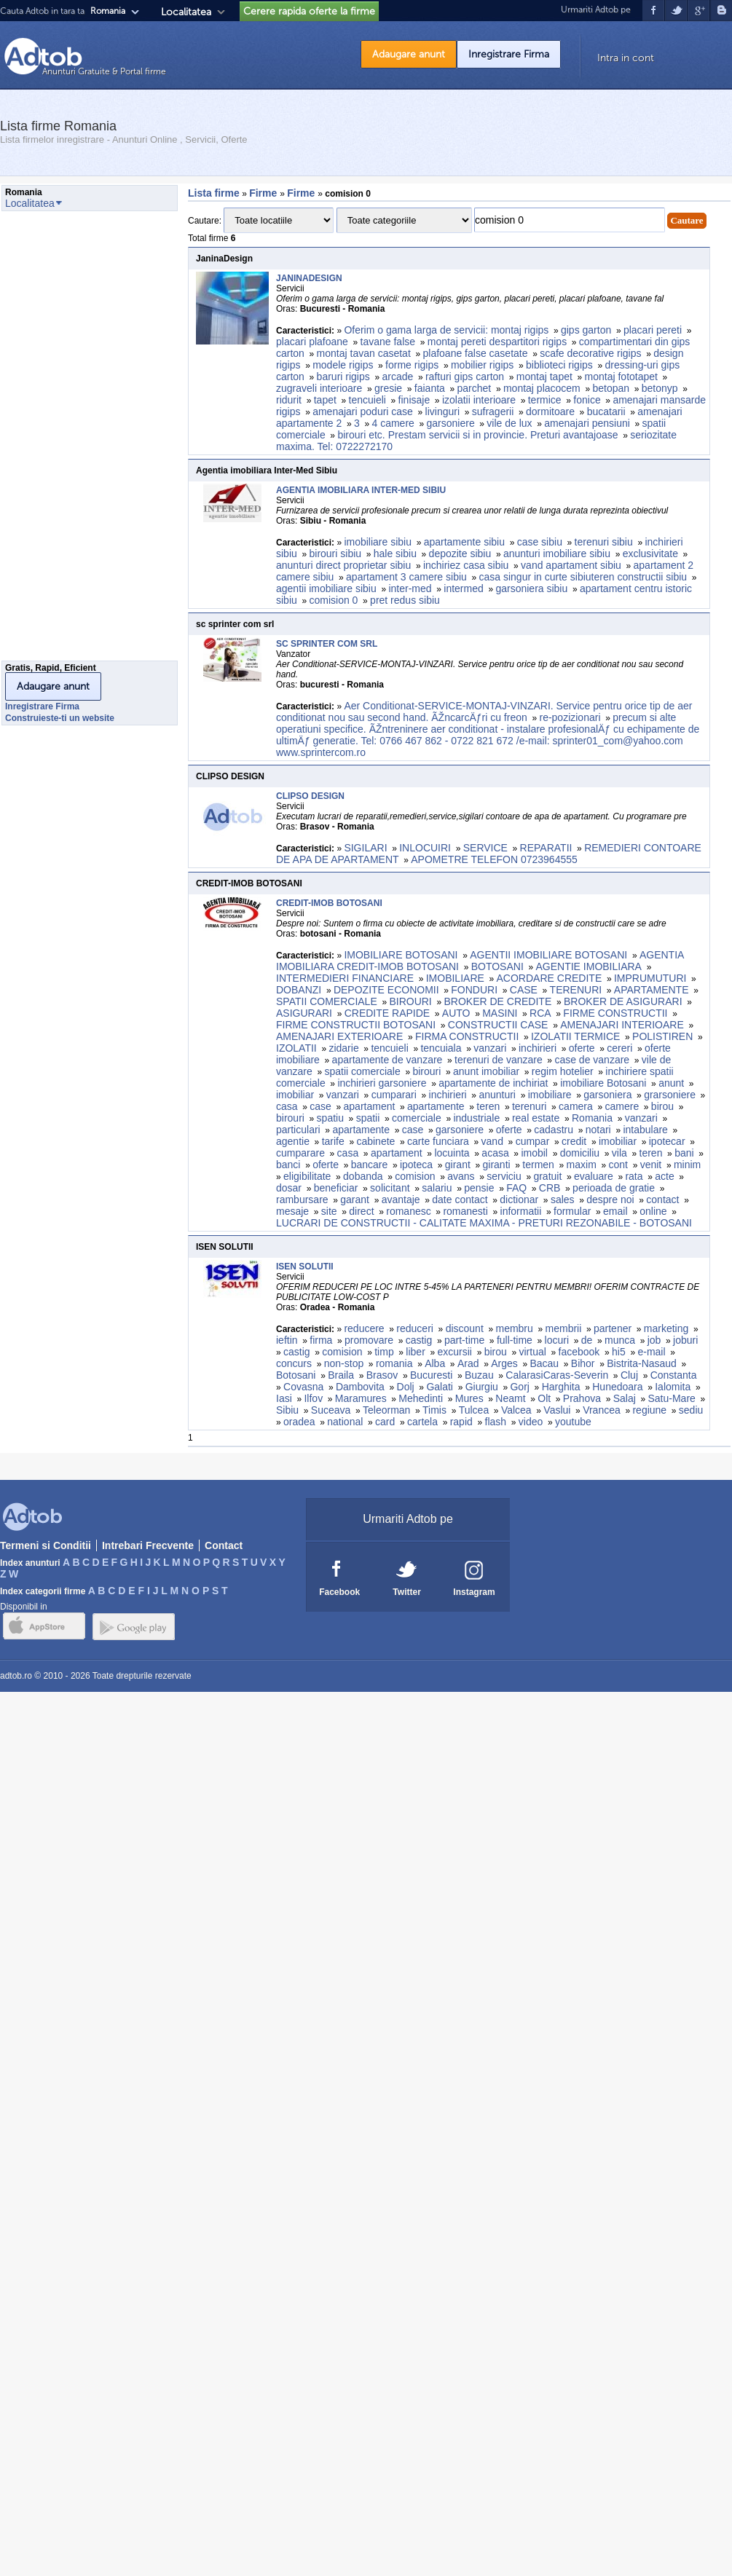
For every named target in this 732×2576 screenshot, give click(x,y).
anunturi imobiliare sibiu (556, 553)
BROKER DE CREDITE (497, 1001)
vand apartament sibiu (571, 565)
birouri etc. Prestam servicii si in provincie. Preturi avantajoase (477, 435)
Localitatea (186, 12)
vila (619, 1153)
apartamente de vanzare (387, 1060)
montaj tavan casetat (364, 353)
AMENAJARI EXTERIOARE (339, 1036)
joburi (685, 1340)
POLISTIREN (662, 1036)
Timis (434, 1410)
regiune (649, 1410)
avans (460, 1176)
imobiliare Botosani (603, 1083)
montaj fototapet (621, 376)
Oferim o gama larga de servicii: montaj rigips (446, 330)
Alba (435, 1363)
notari (598, 1129)
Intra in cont (625, 58)
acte (664, 1176)
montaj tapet (544, 376)
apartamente (436, 1106)
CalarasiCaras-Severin (556, 1375)
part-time (464, 1340)
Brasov (382, 1375)
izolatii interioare (479, 400)
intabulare (645, 1129)
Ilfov (313, 1398)
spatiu (330, 1118)
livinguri (442, 411)
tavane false (388, 341)
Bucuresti (431, 1375)
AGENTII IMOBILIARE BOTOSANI (548, 955)
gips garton (586, 330)
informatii (521, 1211)
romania (394, 1363)
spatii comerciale (363, 1071)
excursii (455, 1352)
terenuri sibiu (604, 542)
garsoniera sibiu (531, 588)
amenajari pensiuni (587, 423)
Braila (341, 1375)
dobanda (363, 1176)
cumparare (300, 1153)
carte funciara (438, 1141)
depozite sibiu (460, 553)
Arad (468, 1363)
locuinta (451, 1153)
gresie (388, 388)
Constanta (673, 1375)
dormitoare (550, 411)
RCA (540, 1013)
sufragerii (493, 411)
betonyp (660, 388)
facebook (579, 1352)
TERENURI (576, 990)
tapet (325, 400)
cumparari (394, 1094)
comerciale (416, 1118)
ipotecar (667, 1141)
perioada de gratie (613, 1188)
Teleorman (386, 1410)
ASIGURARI (304, 1013)
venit (651, 1164)
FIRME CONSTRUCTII (615, 1013)
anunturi (497, 1094)
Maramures (361, 1398)
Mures (469, 1398)
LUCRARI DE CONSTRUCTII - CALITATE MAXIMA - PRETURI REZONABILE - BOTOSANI (484, 1223)
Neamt (510, 1398)
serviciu (504, 1176)
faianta (429, 388)
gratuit (547, 1176)
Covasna (303, 1387)
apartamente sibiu (464, 542)
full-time (514, 1340)
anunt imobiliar (486, 1071)
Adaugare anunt (408, 54)
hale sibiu (395, 553)
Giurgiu (481, 1387)
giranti (497, 1164)
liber (415, 1352)
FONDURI (474, 990)
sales (563, 1199)
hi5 (619, 1352)
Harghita (561, 1387)
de (587, 1340)
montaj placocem (542, 388)
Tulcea (474, 1410)
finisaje (414, 400)
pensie (479, 1188)
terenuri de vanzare (498, 1060)
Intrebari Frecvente (148, 1545)
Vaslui (556, 1410)
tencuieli (367, 400)
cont (618, 1164)
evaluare (593, 1176)
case (320, 1106)
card (385, 1421)
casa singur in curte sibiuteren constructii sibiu (583, 577)
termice (545, 400)
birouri (426, 1071)
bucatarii (606, 411)
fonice (586, 400)
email (615, 1211)
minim (687, 1164)
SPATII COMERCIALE (326, 1001)
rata (633, 1176)
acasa (494, 1153)
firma (321, 1340)
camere (622, 1106)
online (652, 1211)
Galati (439, 1387)
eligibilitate (307, 1176)
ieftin (287, 1340)
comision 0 (333, 600)
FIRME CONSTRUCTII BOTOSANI (356, 1025)
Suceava (330, 1410)
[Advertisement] (59, 439)
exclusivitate (650, 553)
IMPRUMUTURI (650, 978)
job (654, 1340)
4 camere (392, 423)
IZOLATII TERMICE (575, 1036)
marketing (666, 1328)
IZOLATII (296, 1048)
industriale (476, 1118)
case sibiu (539, 542)
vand (492, 1141)
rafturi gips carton (464, 376)
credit (574, 1141)
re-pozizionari (569, 717)
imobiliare (550, 1094)
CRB (550, 1188)
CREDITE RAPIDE (387, 1013)
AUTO (456, 1013)
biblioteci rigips (559, 365)
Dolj (405, 1387)
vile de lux (509, 423)
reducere (364, 1328)
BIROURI (410, 1001)
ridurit (289, 400)
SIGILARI (365, 848)
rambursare (302, 1199)
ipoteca (416, 1164)
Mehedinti (420, 1398)
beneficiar (336, 1188)
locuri (557, 1340)
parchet (474, 388)
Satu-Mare (672, 1398)
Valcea (516, 1410)
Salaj (624, 1398)
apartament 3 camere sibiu (406, 577)
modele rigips (342, 365)
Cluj (629, 1375)
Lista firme (214, 193)
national (345, 1421)
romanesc (408, 1211)
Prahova (582, 1398)
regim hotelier (563, 1071)
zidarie (343, 1048)
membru (513, 1328)
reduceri (414, 1328)
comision (415, 1176)
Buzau (479, 1375)
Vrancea (602, 1410)
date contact (459, 1199)
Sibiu (287, 1410)
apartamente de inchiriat (493, 1083)
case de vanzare (591, 1060)
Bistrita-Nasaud (642, 1363)
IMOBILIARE (455, 978)
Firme (264, 193)
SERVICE (485, 848)
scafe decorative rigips (590, 353)
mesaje (292, 1211)
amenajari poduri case (362, 411)
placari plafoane (312, 341)
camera (576, 1106)
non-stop (343, 1363)
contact (662, 1199)
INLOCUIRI (425, 848)
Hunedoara (617, 1387)
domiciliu (579, 1153)
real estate (535, 1118)
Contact (224, 1545)
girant (458, 1164)
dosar (289, 1188)
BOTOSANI (497, 966)
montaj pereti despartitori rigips (497, 341)
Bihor (583, 1363)
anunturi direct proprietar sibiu (343, 565)
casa (287, 1106)
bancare (369, 1164)
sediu (691, 1410)
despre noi (610, 1199)
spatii (368, 1118)
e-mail (651, 1352)
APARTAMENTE (651, 990)
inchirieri (537, 1048)
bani (683, 1153)
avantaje (401, 1199)
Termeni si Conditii (45, 1545)
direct (361, 1211)
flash (496, 1421)
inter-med (409, 588)
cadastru (553, 1129)
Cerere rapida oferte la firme (309, 11)
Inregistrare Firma (508, 54)
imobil (534, 1153)
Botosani (295, 1375)
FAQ (516, 1188)
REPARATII (546, 848)
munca (620, 1340)
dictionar (519, 1199)
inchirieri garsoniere (381, 1083)
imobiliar (295, 1094)
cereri (619, 1048)
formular (572, 1211)
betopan (610, 388)
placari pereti (652, 330)
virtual (532, 1352)
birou (662, 1106)
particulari (298, 1129)
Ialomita (672, 1387)
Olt (544, 1398)
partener (612, 1328)
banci (288, 1164)
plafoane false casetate (474, 353)
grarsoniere (670, 1094)
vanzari (489, 1048)
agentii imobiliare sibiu (326, 588)
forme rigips (411, 365)
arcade (397, 376)
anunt (671, 1083)
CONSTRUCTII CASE (498, 1025)
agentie (293, 1141)
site (329, 1211)
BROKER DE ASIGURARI (623, 1001)
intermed (463, 588)
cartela (422, 1421)
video (531, 1421)
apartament (369, 1106)
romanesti (465, 1211)
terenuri (529, 1106)
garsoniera (607, 1094)
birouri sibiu (335, 553)
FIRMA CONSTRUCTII (467, 1036)
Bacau (544, 1363)
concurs (294, 1363)
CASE (524, 990)
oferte (582, 1048)
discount (465, 1328)
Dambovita (360, 1387)
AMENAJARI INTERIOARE (622, 1025)
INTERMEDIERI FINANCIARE (345, 978)
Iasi (284, 1398)
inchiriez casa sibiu (466, 565)
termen (538, 1164)
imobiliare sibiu (378, 542)
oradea (299, 1421)
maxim (582, 1164)
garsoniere (451, 423)
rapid (461, 1421)
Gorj (519, 1387)
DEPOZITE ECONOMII (386, 990)
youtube (573, 1421)
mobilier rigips (482, 365)
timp (383, 1352)
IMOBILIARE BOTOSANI (400, 955)
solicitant (389, 1188)
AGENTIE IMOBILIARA (588, 966)
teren (488, 1106)
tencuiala (440, 1048)
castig (419, 1340)
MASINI (499, 1013)
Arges (504, 1363)
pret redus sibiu (405, 600)
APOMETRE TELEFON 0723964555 (494, 859)
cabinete (375, 1141)
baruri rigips (343, 376)
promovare (369, 1340)
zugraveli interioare (319, 388)
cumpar (533, 1141)
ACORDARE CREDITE (549, 978)
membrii (564, 1328)
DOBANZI (298, 990)
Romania (592, 1118)
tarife (333, 1141)
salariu (437, 1188)
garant (354, 1199)
